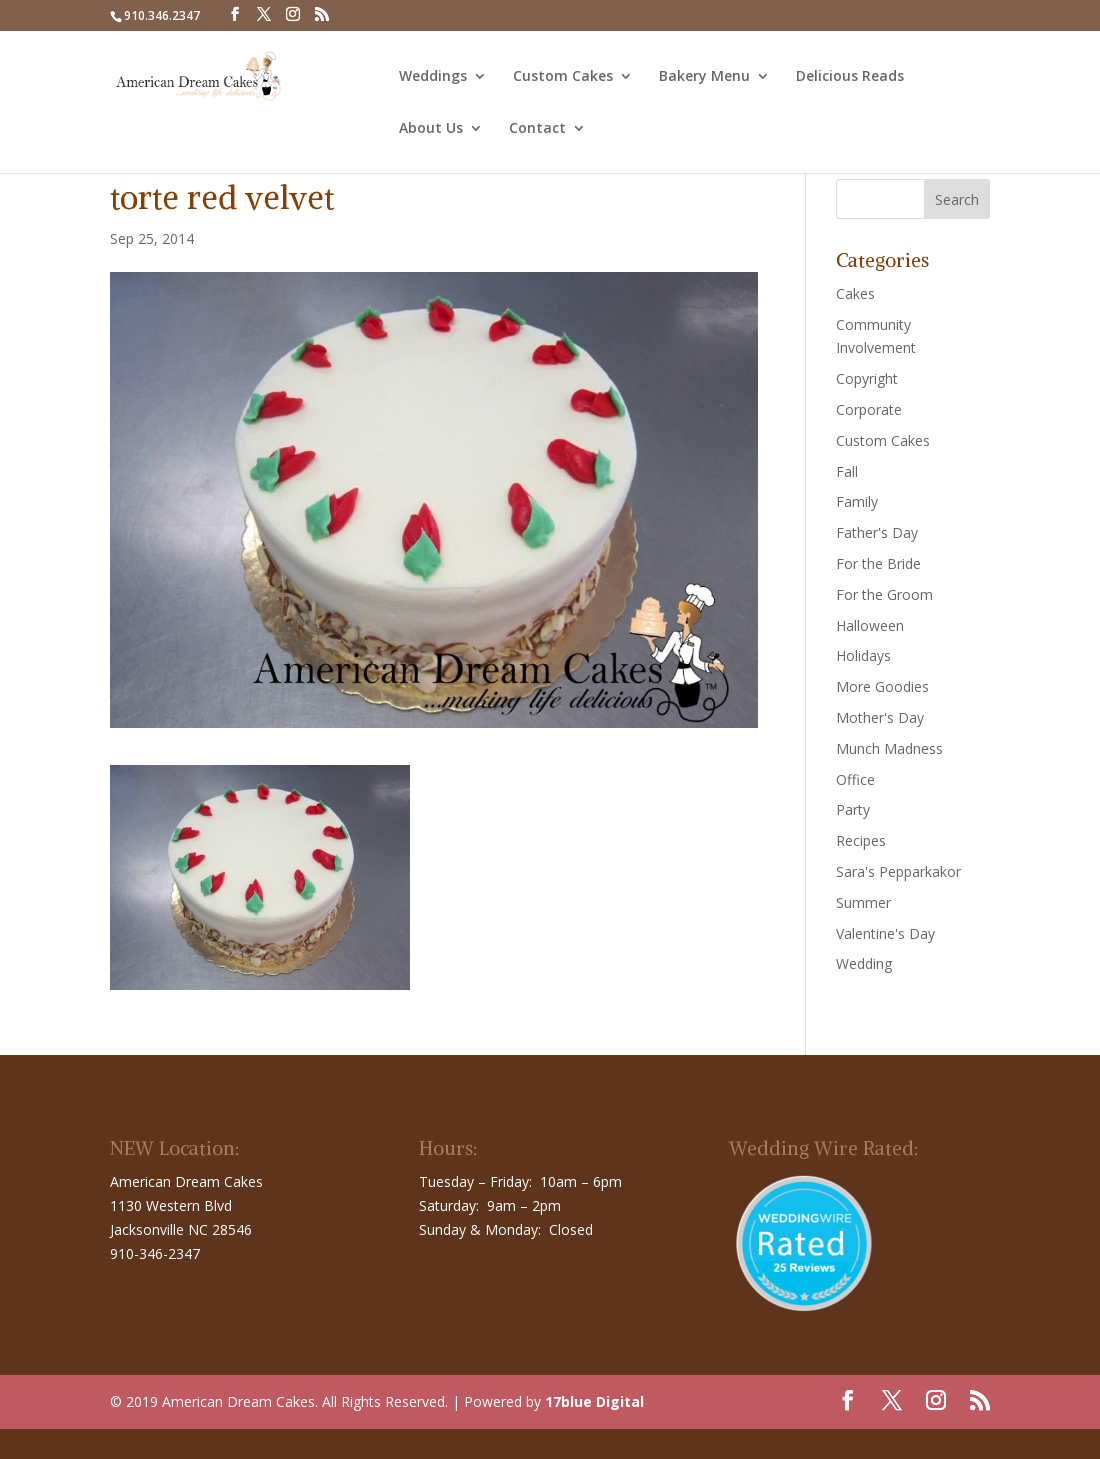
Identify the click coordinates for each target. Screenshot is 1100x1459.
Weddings (433, 77)
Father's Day (877, 532)
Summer (863, 902)
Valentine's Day (885, 933)
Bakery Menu (704, 77)
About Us (431, 129)
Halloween (870, 625)
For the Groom (884, 594)
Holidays (863, 655)
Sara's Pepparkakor (898, 871)
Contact (537, 129)
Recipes (861, 840)
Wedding (864, 963)
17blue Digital (594, 1401)
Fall (847, 471)
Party (853, 809)
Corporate (869, 409)
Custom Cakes (563, 77)
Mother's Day (880, 717)
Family (857, 501)
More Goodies (882, 686)
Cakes (855, 293)
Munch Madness (889, 748)
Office (855, 779)
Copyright (867, 378)
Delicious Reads (850, 77)
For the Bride (878, 563)
